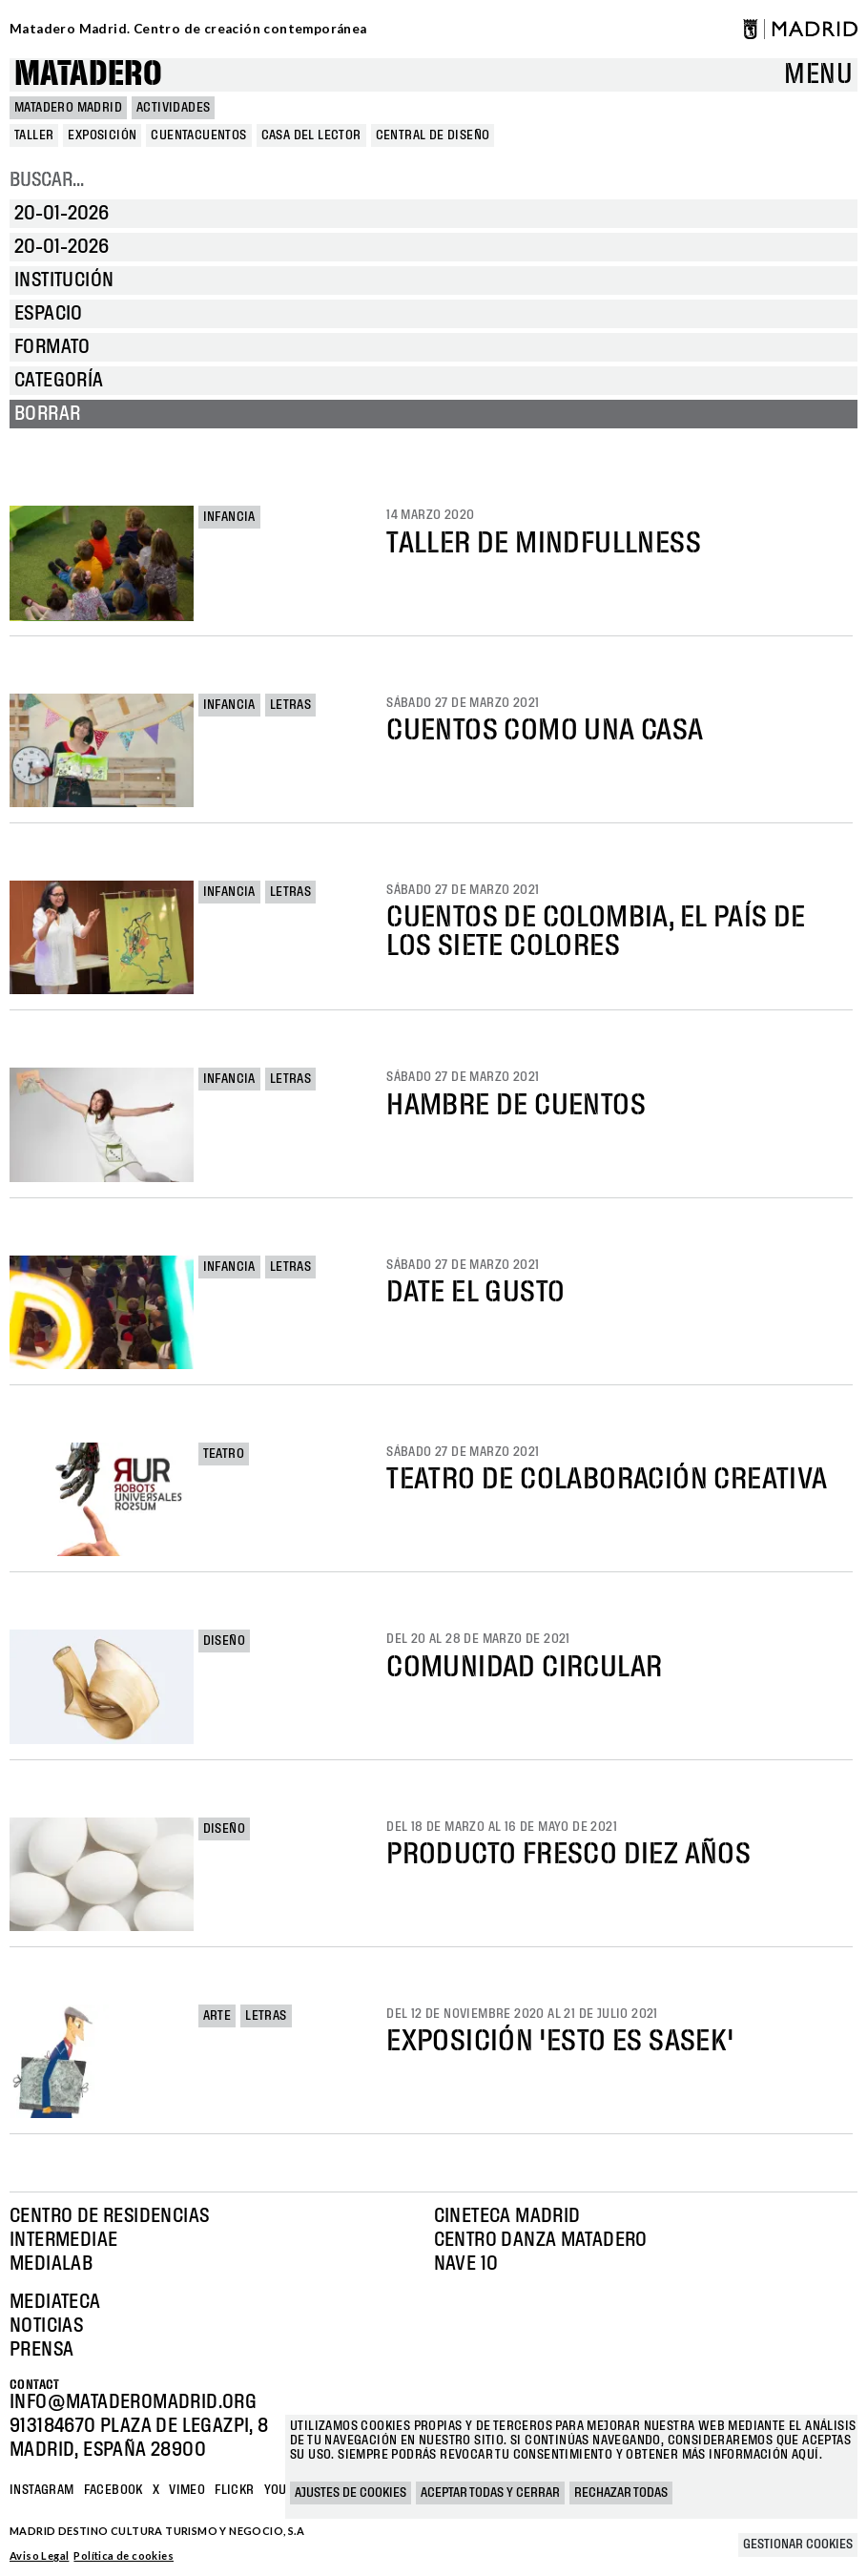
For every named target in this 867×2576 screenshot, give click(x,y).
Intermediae (63, 2240)
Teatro (223, 1454)
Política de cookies (123, 2555)
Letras (290, 705)
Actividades (173, 107)
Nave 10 (466, 2264)
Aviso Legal (39, 2555)
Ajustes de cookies (350, 2493)
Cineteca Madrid (507, 2216)
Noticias (46, 2326)
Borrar (47, 414)
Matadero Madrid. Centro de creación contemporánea (188, 28)
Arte (217, 2016)
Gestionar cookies (798, 2544)
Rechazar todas (621, 2493)
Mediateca (55, 2302)
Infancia (229, 517)
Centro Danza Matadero (541, 2240)
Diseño (224, 1641)
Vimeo (187, 2490)
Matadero (88, 75)
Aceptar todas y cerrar (490, 2493)
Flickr (234, 2490)
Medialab (51, 2264)
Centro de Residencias (109, 2216)
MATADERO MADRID (68, 107)
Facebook (113, 2490)
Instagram (42, 2490)
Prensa (41, 2349)
